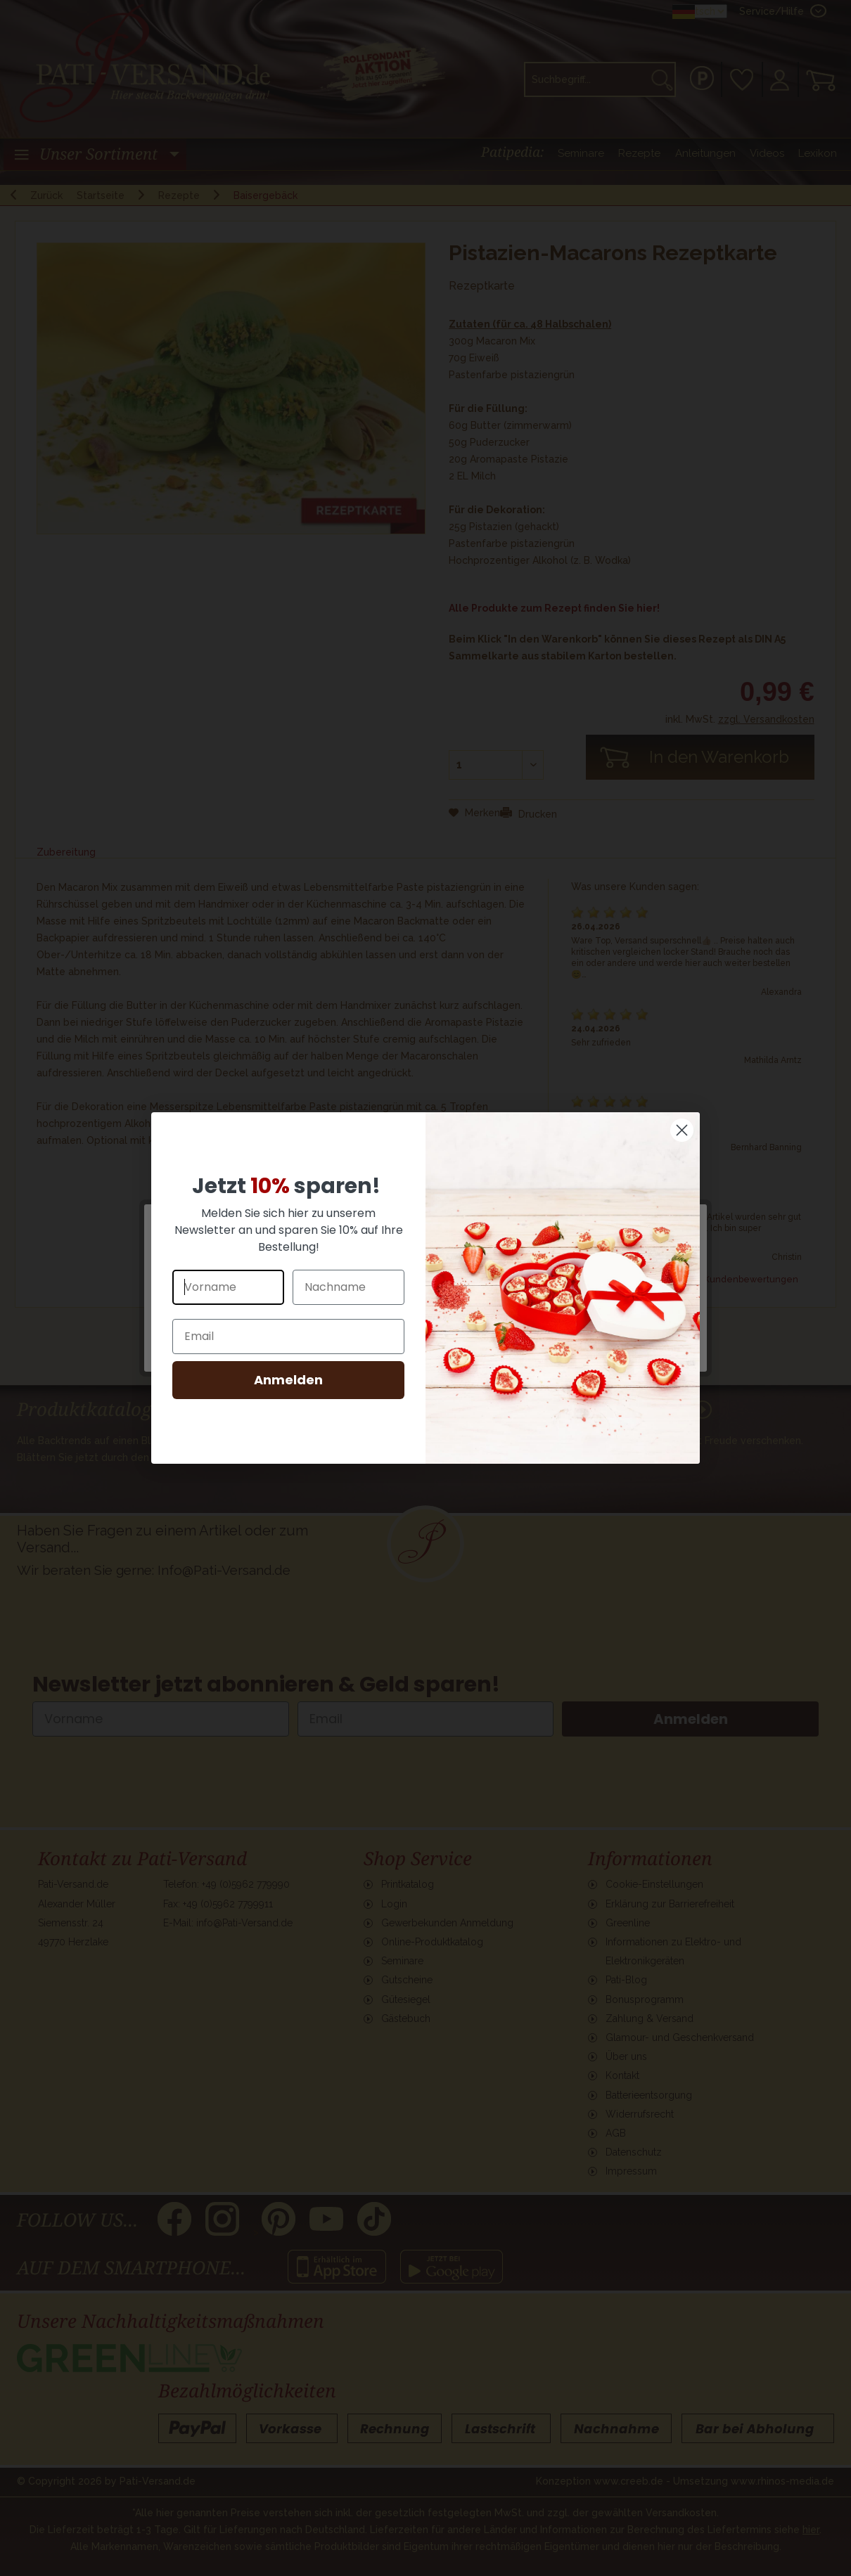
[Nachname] (348, 1287)
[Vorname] (228, 1287)
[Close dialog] (682, 1130)
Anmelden (288, 1380)
